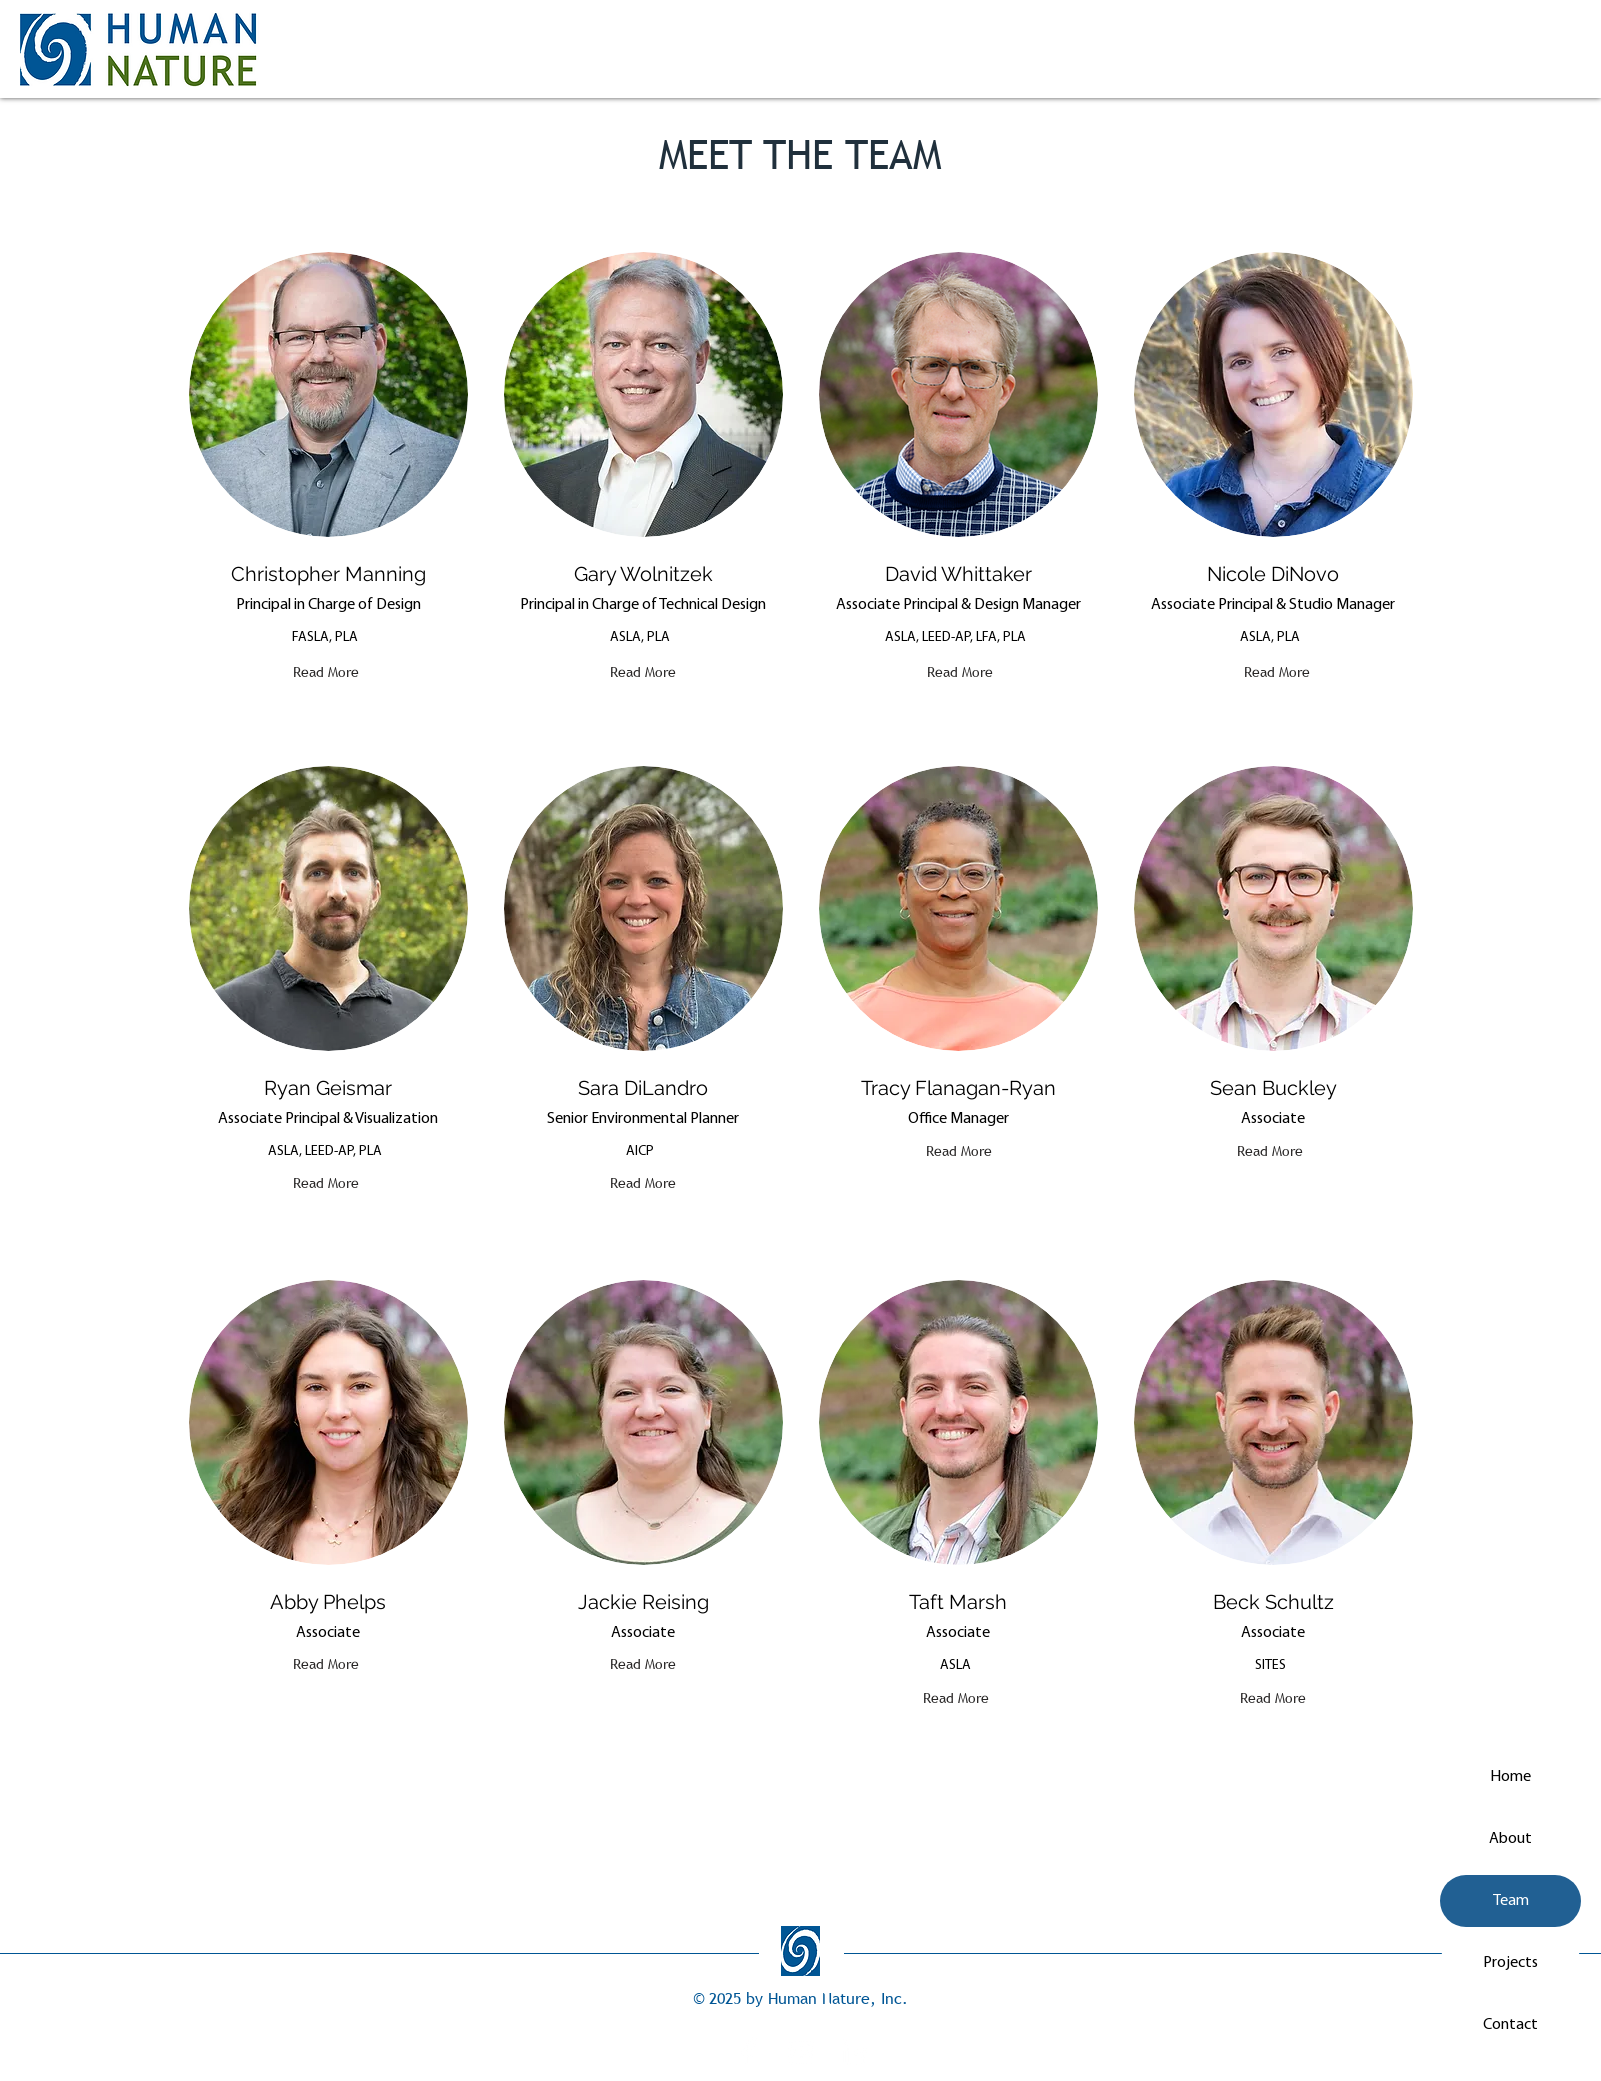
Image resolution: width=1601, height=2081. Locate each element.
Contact (1510, 2025)
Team (1511, 1901)
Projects (1510, 1963)
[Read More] (326, 672)
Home (1510, 1777)
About (1510, 1839)
